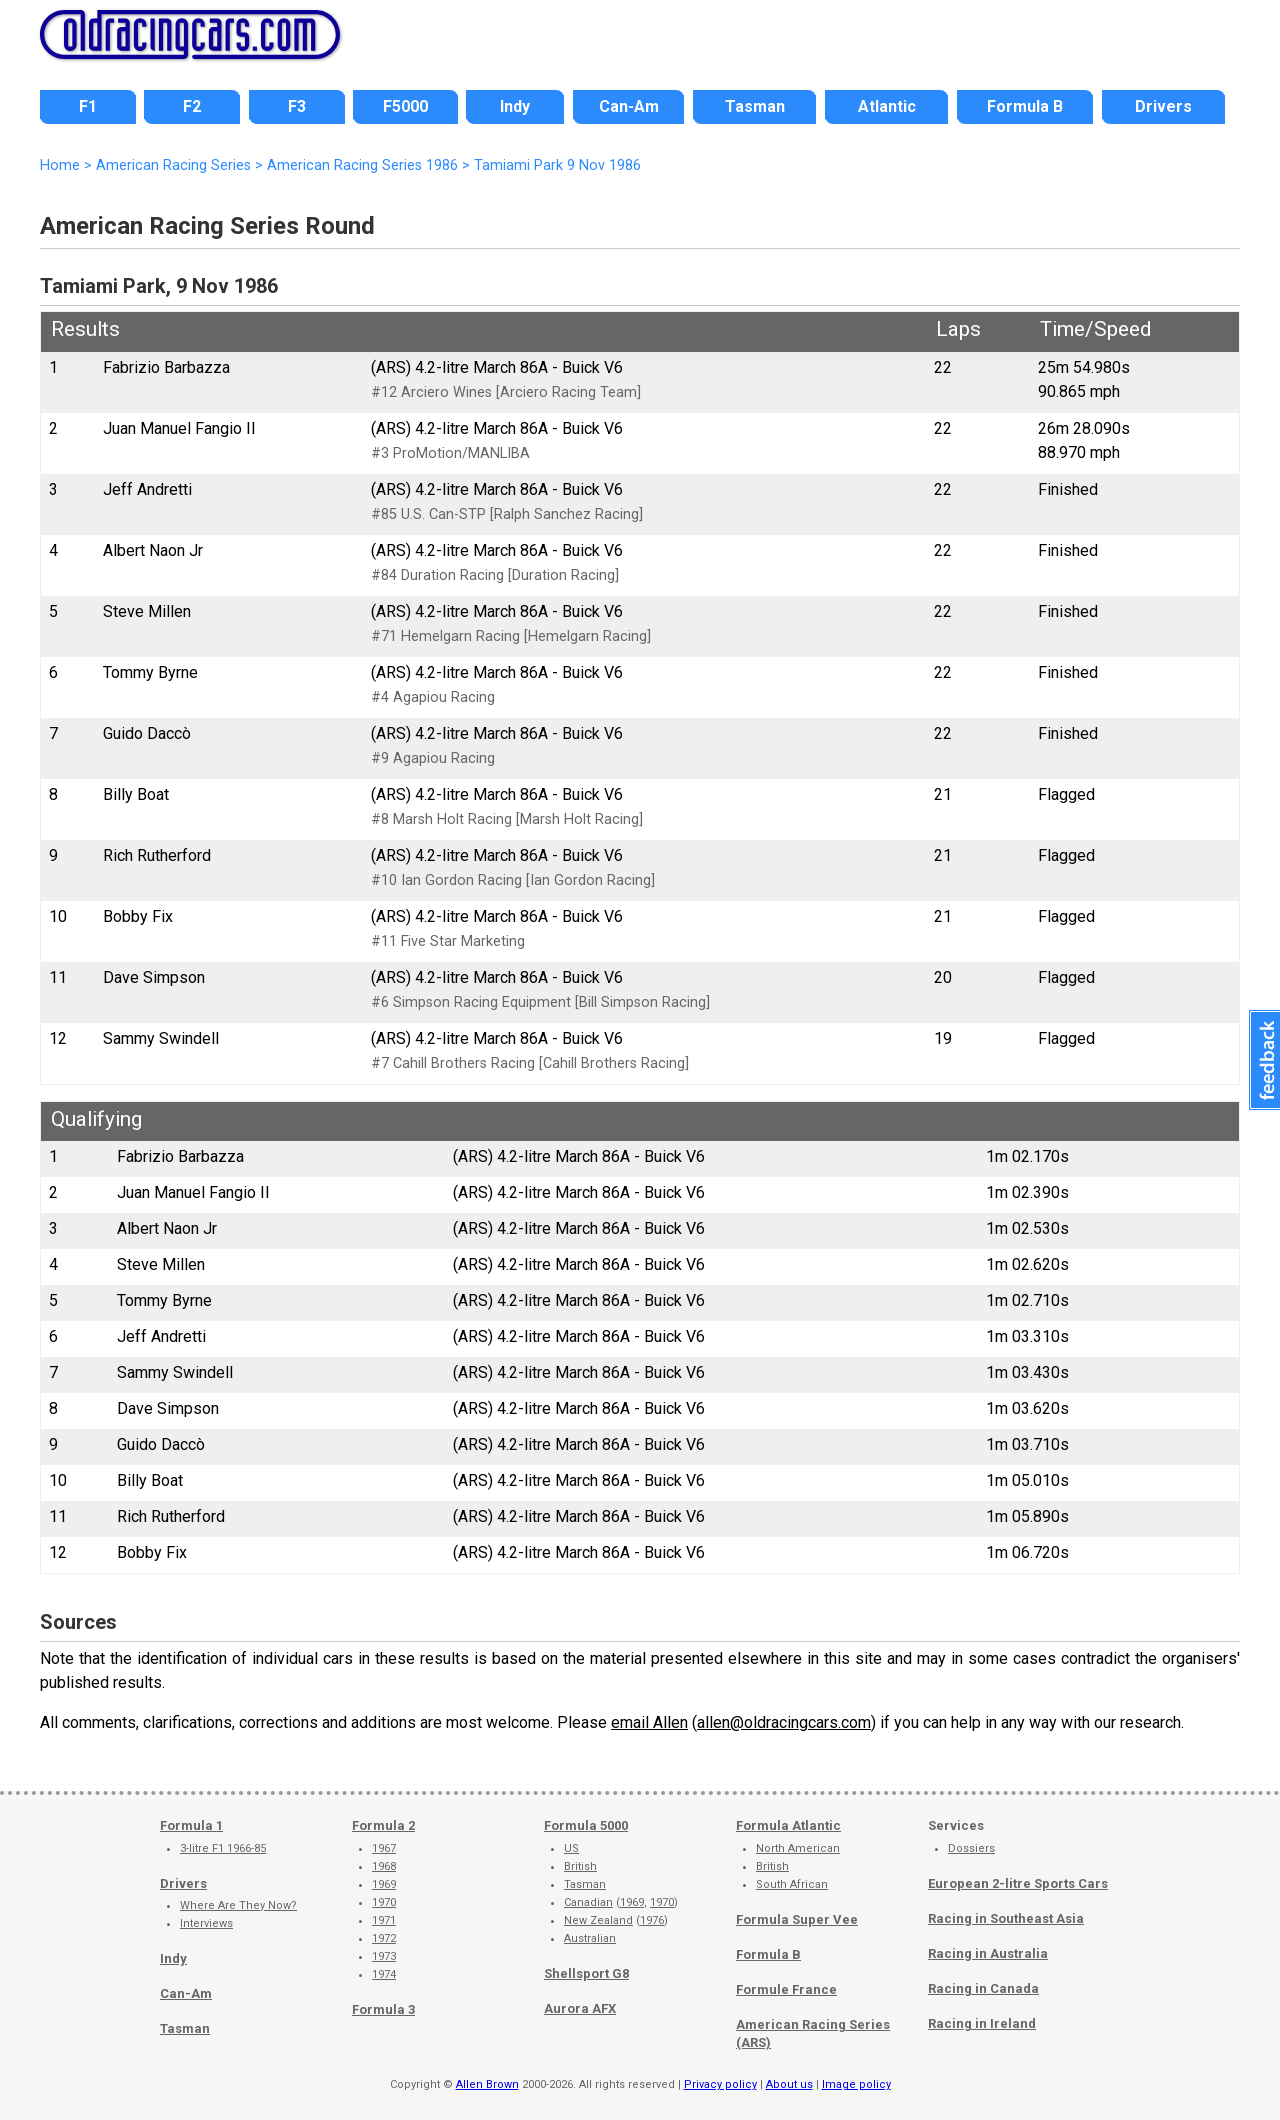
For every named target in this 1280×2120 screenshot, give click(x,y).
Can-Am (186, 1993)
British (580, 1866)
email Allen (649, 1722)
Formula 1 (191, 1825)
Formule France (786, 1989)
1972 (384, 1938)
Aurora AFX (580, 2008)
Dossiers (971, 1848)
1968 (384, 1866)
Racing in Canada (983, 1988)
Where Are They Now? (238, 1905)
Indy (173, 1958)
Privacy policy (720, 2084)
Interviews (206, 1923)
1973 (384, 1956)
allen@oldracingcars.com (784, 1722)
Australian (590, 1938)
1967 (384, 1848)
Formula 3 (383, 2009)
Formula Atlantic (788, 1825)
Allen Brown (487, 2084)
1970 (384, 1902)
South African (792, 1884)
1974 (384, 1974)
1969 (384, 1884)
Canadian (588, 1902)
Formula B (768, 1954)
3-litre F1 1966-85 (223, 1848)
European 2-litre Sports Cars (1018, 1883)
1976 (652, 1920)
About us (789, 2084)
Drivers (183, 1883)
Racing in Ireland (982, 2023)
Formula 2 (383, 1825)
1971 (384, 1920)
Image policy (856, 2084)
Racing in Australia (988, 1953)
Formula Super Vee (797, 1919)
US (571, 1848)
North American (798, 1848)
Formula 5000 (586, 1825)
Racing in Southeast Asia (1006, 1918)
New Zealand (598, 1920)
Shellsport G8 (586, 1973)
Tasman (185, 2028)
